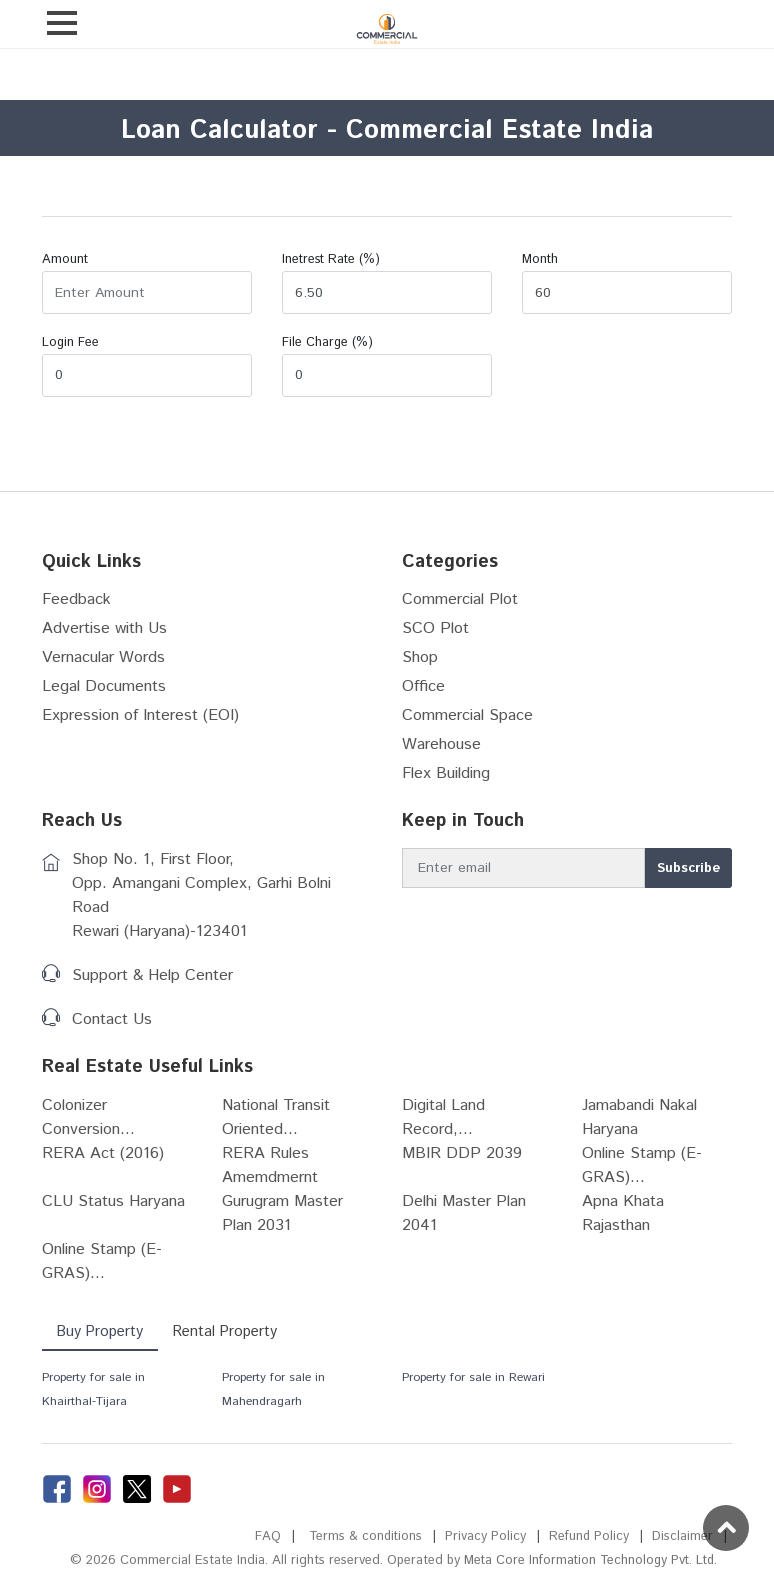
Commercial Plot (460, 599)
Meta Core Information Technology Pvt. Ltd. (587, 1560)
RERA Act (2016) (103, 1153)
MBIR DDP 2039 (462, 1153)
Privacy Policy (484, 1536)
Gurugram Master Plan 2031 (282, 1213)
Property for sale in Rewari (473, 1377)
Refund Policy (588, 1536)
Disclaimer (682, 1536)
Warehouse (441, 744)
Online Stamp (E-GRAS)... (642, 1165)
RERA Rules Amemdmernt (270, 1165)
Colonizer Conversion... (88, 1117)
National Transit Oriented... (276, 1117)
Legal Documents (104, 686)
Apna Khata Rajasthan (623, 1213)
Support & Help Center (152, 975)
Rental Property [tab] (228, 1331)
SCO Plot (435, 628)
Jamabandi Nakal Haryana (639, 1117)
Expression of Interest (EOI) (140, 715)
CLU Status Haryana (113, 1201)
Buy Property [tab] (101, 1331)
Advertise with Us (104, 628)
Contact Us (112, 1019)
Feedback (76, 599)
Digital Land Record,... (443, 1117)
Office (423, 686)
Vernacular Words (103, 657)
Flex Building (446, 773)
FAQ (265, 1536)
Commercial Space (467, 715)
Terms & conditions (363, 1536)
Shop (420, 657)
